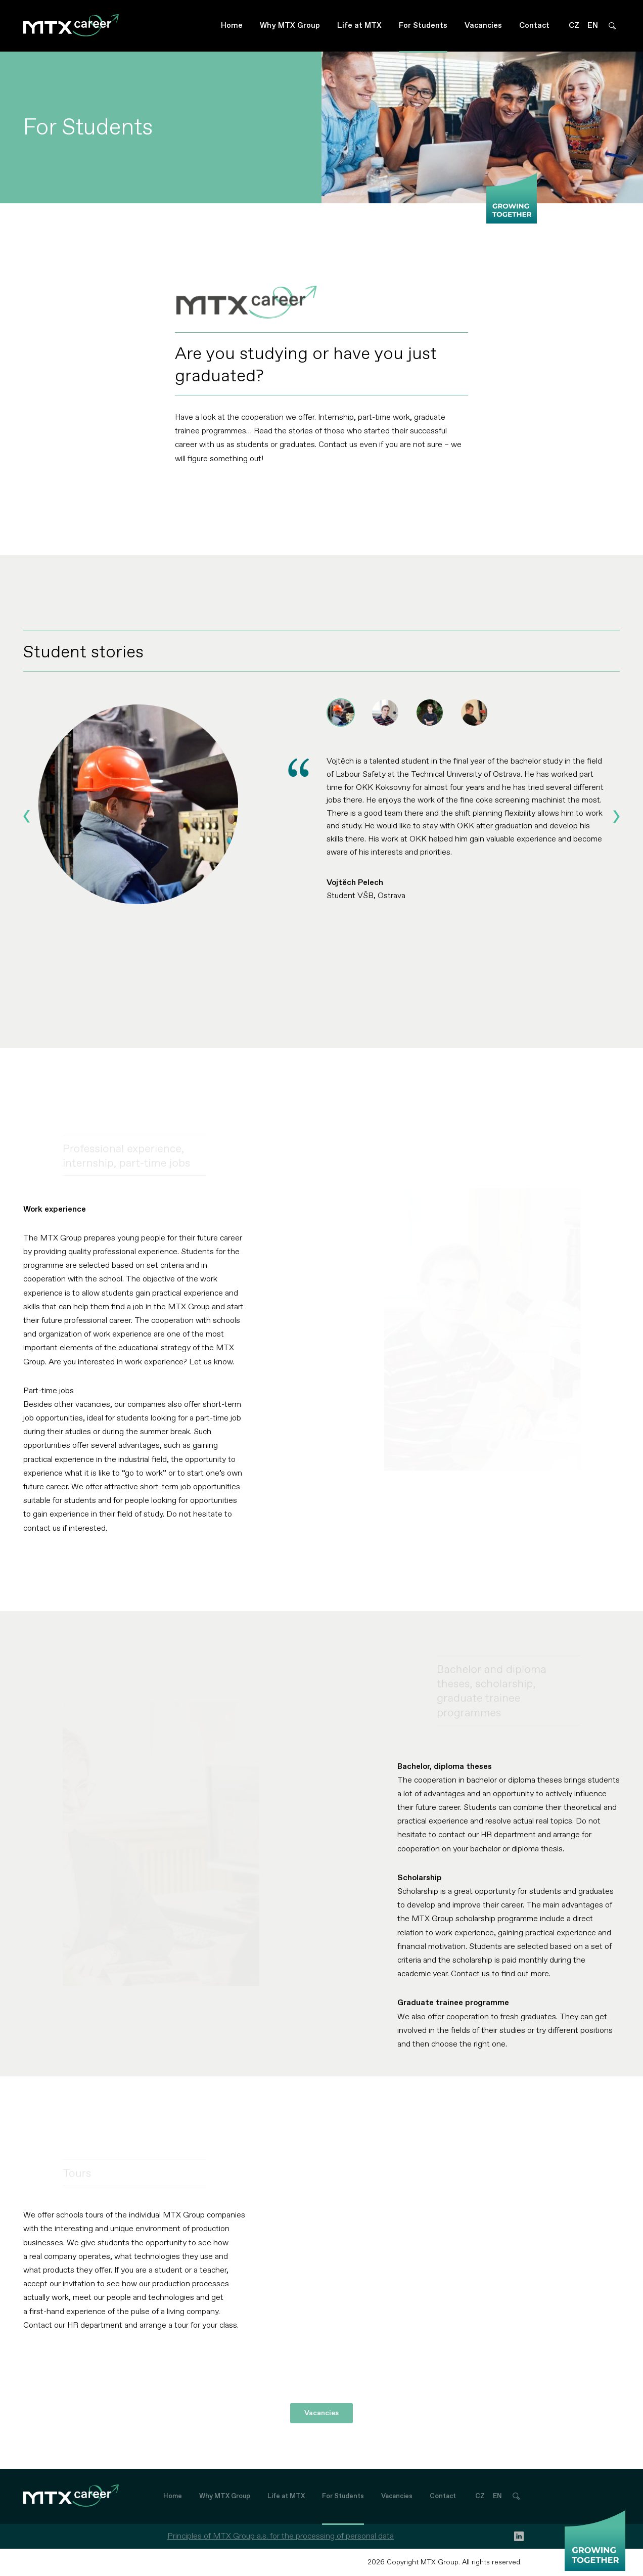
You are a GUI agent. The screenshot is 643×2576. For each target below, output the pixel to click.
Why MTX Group (290, 25)
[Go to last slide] (26, 816)
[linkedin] (519, 2536)
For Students (423, 25)
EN (592, 25)
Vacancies (483, 25)
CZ (574, 25)
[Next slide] (616, 816)
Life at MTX (359, 25)
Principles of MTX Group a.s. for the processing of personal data (280, 2536)
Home (232, 25)
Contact (534, 25)
